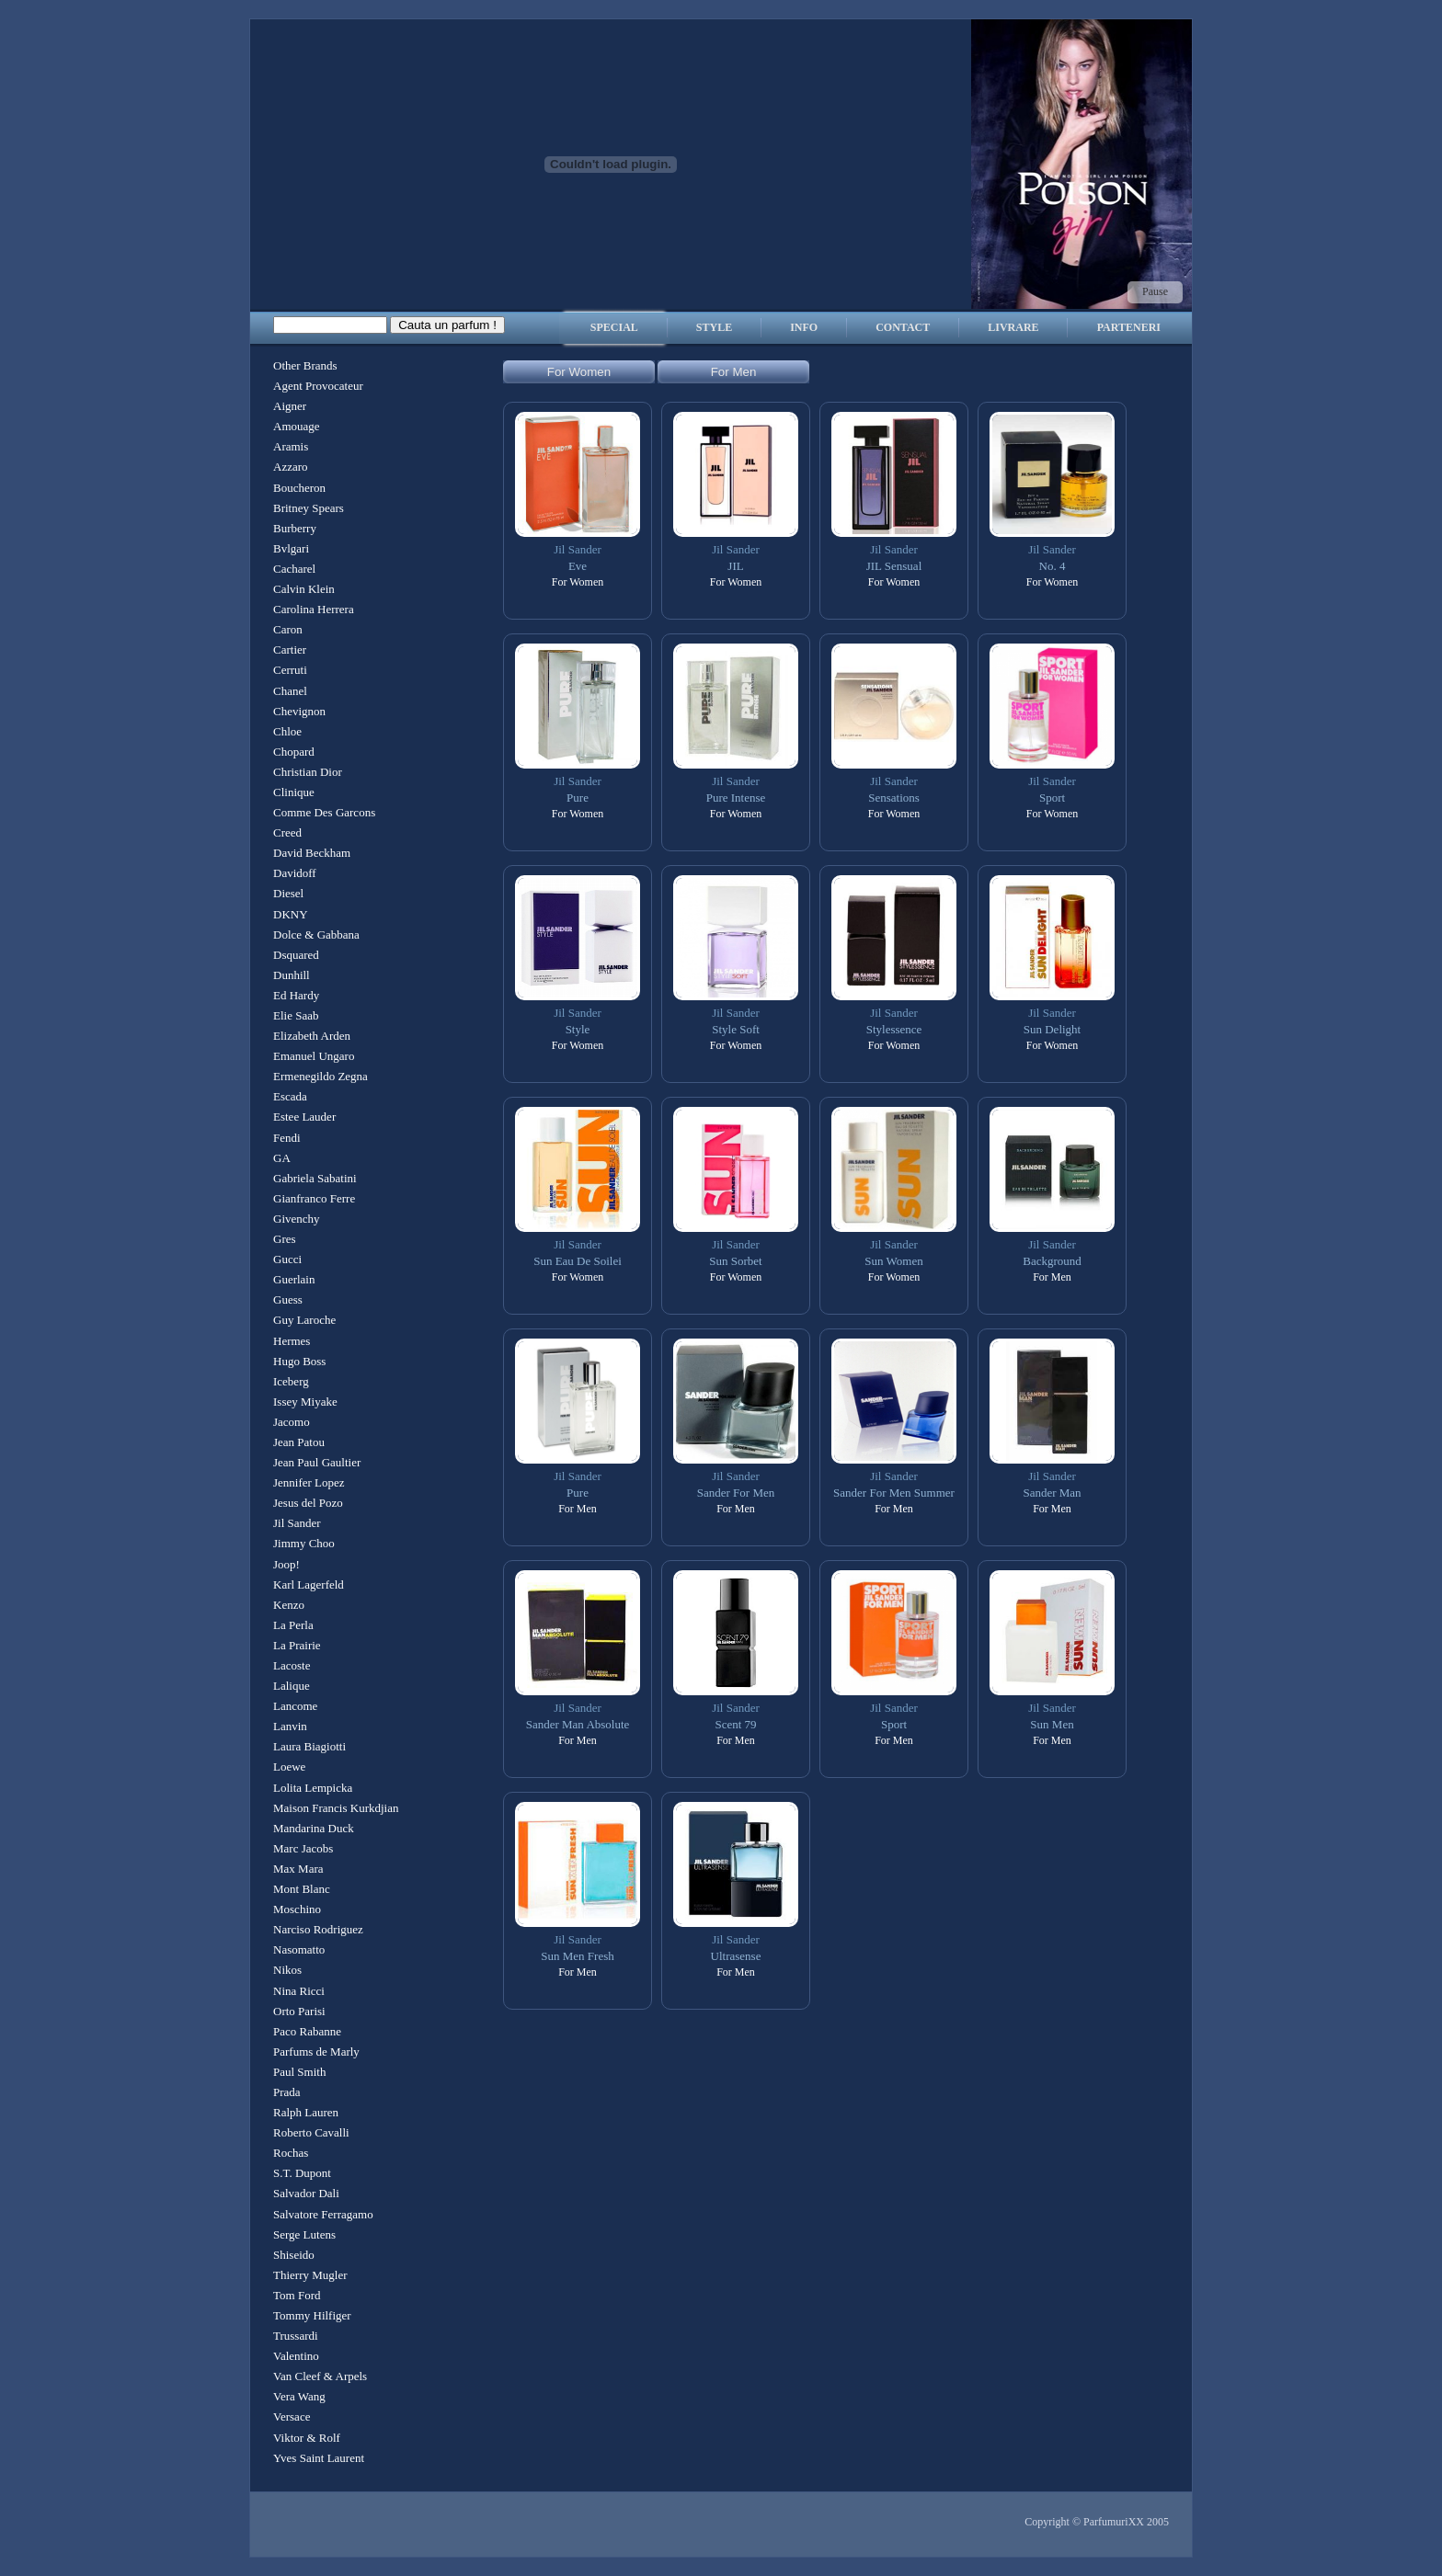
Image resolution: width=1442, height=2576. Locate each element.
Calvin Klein (304, 589)
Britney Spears (308, 508)
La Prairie (297, 1645)
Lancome (295, 1706)
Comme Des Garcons (324, 812)
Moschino (297, 1909)
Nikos (287, 1970)
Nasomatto (299, 1949)
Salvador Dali (306, 2193)
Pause (1155, 291)
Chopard (294, 751)
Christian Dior (307, 772)
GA (282, 1158)
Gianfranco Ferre (314, 1198)
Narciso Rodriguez (318, 1929)
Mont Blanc (301, 1889)
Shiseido (294, 2255)
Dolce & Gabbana (316, 934)
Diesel (288, 893)
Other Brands (305, 365)
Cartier (289, 649)
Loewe (289, 1766)
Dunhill (291, 975)
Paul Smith (299, 2072)
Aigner (289, 406)
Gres (284, 1239)
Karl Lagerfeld (308, 1584)
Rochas (290, 2153)
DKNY (290, 914)
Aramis (290, 446)
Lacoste (291, 1665)
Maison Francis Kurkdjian (335, 1808)
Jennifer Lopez (309, 1482)
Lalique (291, 1686)
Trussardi (295, 2335)
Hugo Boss (299, 1361)
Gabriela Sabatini (315, 1178)
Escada (290, 1096)
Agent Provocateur (318, 386)
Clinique (294, 792)
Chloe (287, 731)
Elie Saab (295, 1015)
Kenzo (288, 1605)
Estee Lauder (304, 1116)
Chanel (290, 691)
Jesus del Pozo (308, 1503)
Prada (287, 2092)
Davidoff (294, 873)
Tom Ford (296, 2295)
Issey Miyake (305, 1401)
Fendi (287, 1138)
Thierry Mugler (310, 2275)
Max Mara (298, 1868)
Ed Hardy (296, 995)
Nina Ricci (299, 1991)
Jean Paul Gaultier (316, 1462)
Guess (288, 1299)
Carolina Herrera (313, 609)
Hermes (291, 1341)
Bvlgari (291, 548)
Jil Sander (297, 1523)
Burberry (294, 528)
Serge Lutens (304, 2234)
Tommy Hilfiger (312, 2315)
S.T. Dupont (302, 2173)
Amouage (296, 426)
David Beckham (311, 853)
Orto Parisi (299, 2011)
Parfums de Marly (316, 2051)
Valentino (296, 2356)
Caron (288, 629)
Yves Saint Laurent (318, 2458)
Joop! (286, 1564)
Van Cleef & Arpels (320, 2376)
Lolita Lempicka (312, 1788)
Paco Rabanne (307, 2031)
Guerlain (294, 1279)
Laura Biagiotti (309, 1746)
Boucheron (299, 488)
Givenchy (296, 1218)
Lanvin (290, 1726)
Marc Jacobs (303, 1848)
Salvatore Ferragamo (323, 2214)
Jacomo (291, 1422)
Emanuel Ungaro (313, 1056)
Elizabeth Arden (311, 1036)
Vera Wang (299, 2396)
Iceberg (291, 1381)
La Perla (293, 1625)
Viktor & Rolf (306, 2438)
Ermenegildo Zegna (320, 1076)
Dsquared (296, 955)
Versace (291, 2416)
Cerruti (290, 670)
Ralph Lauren (305, 2112)
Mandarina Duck (313, 1828)
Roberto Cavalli (311, 2132)
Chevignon (299, 711)
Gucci (287, 1259)
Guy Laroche (304, 1320)
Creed (287, 832)
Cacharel (294, 569)
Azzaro (290, 466)
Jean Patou (299, 1442)
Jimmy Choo (304, 1543)
